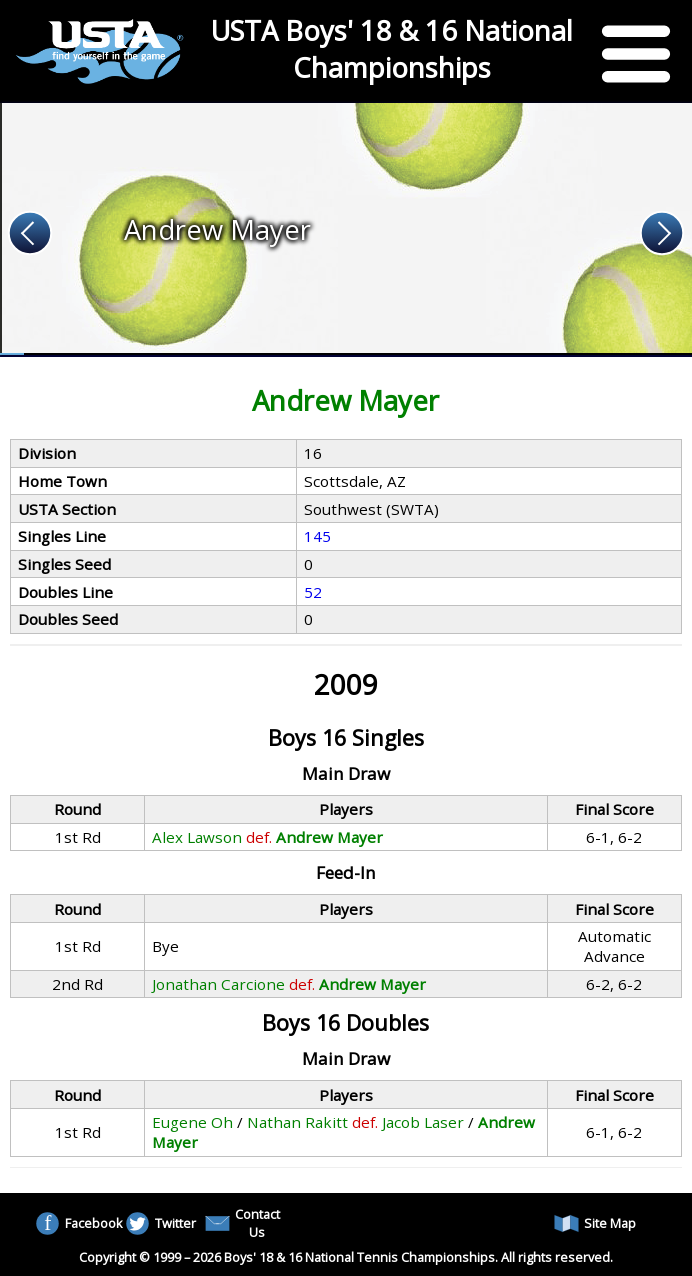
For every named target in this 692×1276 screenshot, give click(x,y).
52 (313, 592)
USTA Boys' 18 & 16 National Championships (392, 49)
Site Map (595, 1223)
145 (317, 536)
